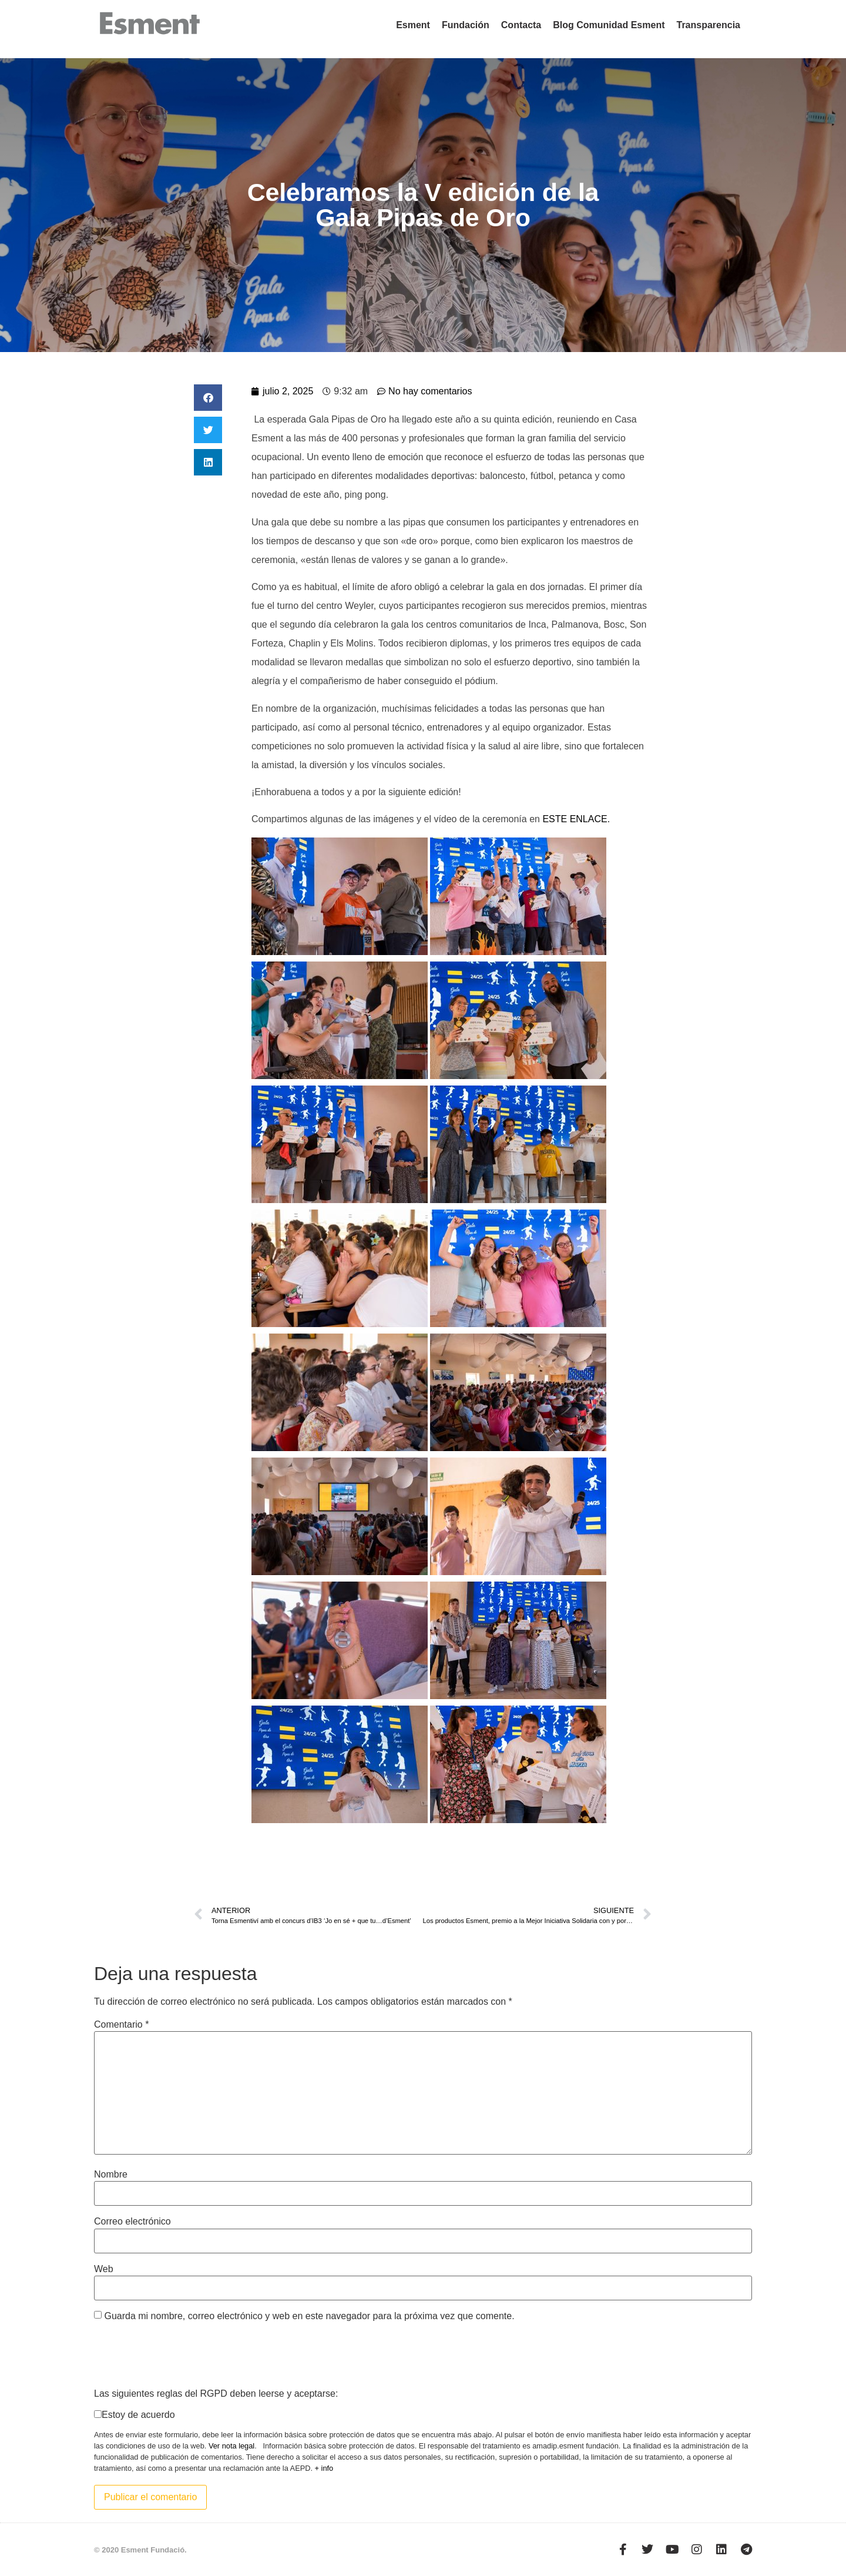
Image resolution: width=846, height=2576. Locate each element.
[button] (208, 397)
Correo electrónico (132, 2221)
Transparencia (709, 25)
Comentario (121, 2024)
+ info (324, 2468)
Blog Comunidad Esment (608, 25)
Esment (413, 25)
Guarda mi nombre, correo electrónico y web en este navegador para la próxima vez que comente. (309, 2316)
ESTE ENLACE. (577, 819)
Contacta (521, 25)
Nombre (110, 2174)
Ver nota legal (231, 2445)
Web (103, 2269)
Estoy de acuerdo (138, 2415)
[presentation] (183, 2354)
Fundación (465, 25)
